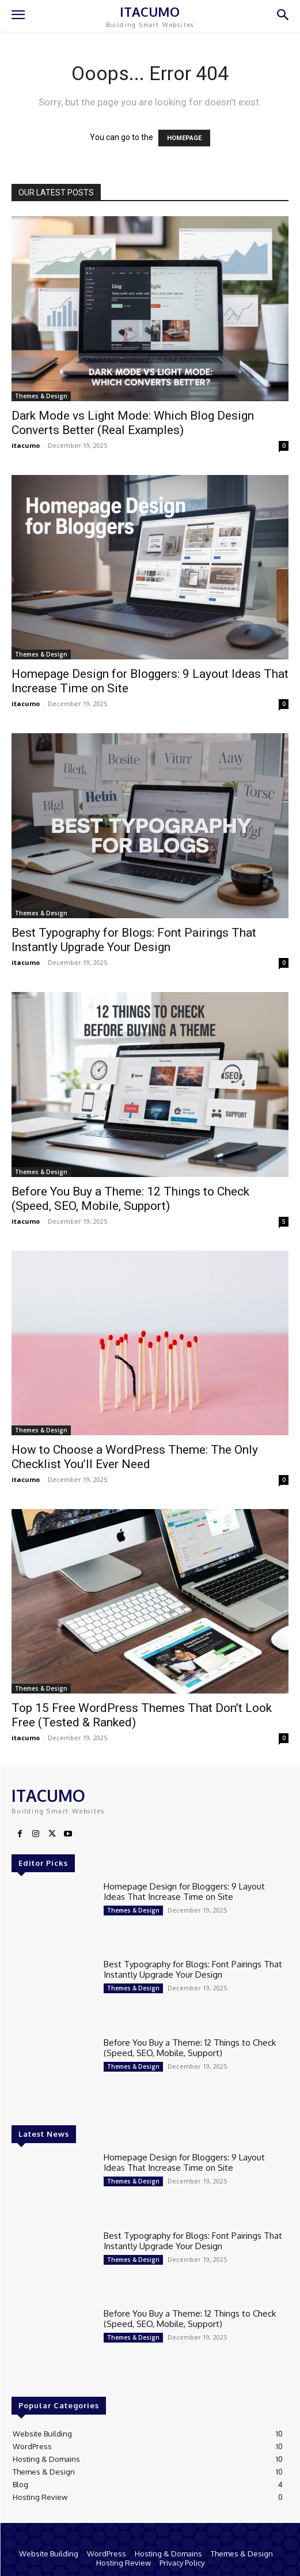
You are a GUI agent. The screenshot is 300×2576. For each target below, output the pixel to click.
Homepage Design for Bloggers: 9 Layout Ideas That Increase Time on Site (184, 1891)
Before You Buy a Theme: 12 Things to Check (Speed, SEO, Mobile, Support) (130, 1199)
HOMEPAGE (184, 138)
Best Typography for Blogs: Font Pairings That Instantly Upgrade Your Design (134, 940)
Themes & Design (41, 396)
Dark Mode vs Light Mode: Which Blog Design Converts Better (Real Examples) (133, 423)
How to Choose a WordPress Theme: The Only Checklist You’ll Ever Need (135, 1457)
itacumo (26, 445)
